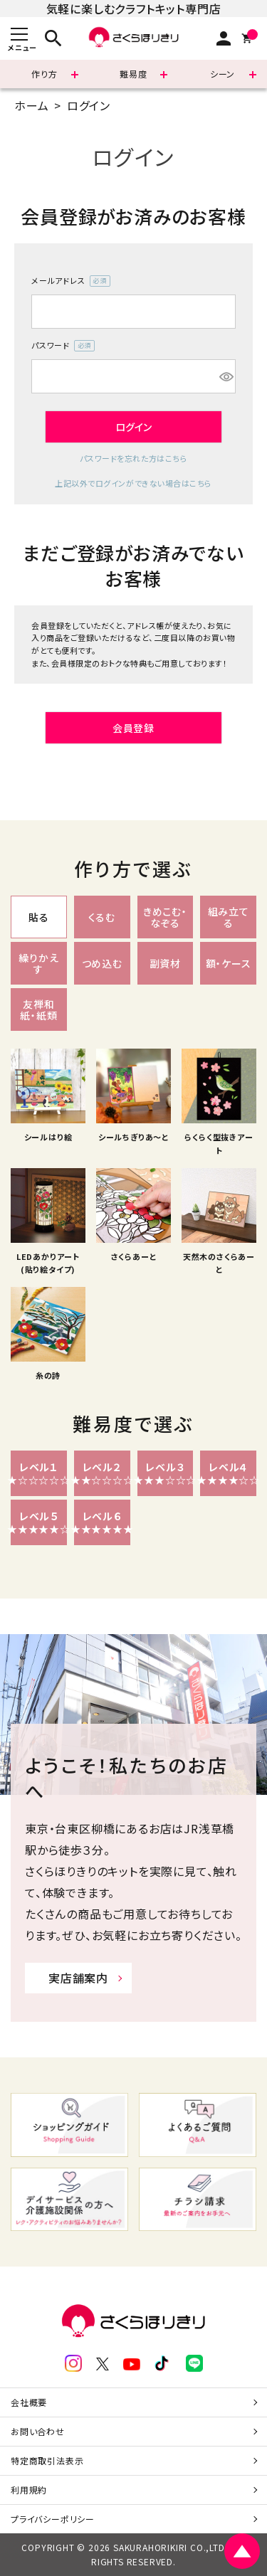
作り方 (44, 74)
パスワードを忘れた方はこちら (134, 458)
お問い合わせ (38, 2431)
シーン (222, 74)
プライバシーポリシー (53, 2519)
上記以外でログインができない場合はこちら (133, 483)
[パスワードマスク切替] (225, 376)
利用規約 (29, 2490)
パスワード (63, 345)
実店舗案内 (78, 1977)
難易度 (133, 74)
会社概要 (29, 2402)
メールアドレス (70, 281)
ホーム (31, 105)
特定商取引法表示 (47, 2460)
